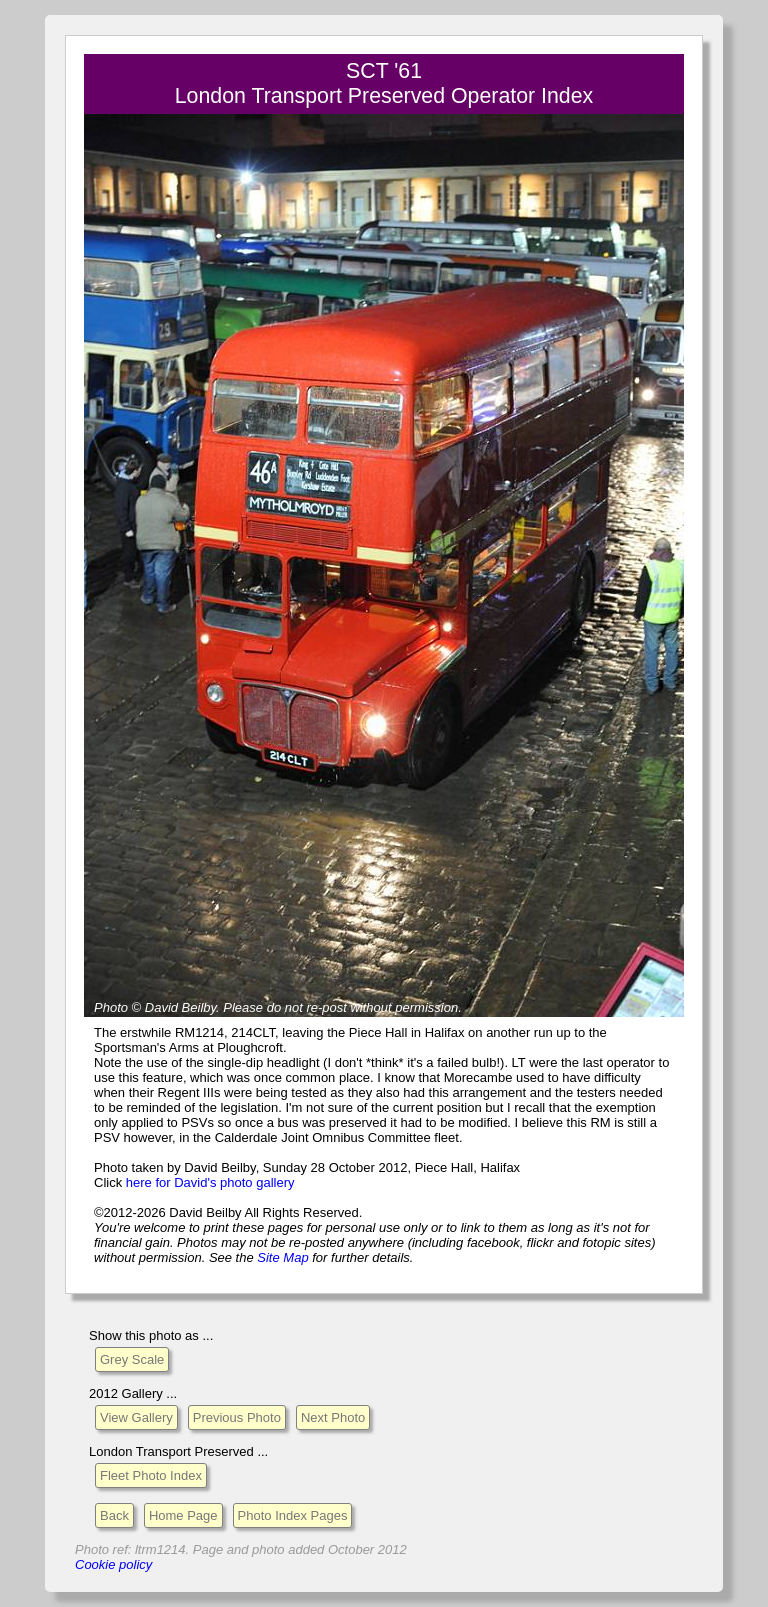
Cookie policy (113, 1564)
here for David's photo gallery (210, 1182)
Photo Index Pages (293, 1515)
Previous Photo (237, 1417)
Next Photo (333, 1417)
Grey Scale (132, 1359)
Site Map (282, 1257)
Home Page (183, 1515)
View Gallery (136, 1417)
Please (243, 1007)
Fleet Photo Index (151, 1475)
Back (114, 1515)
